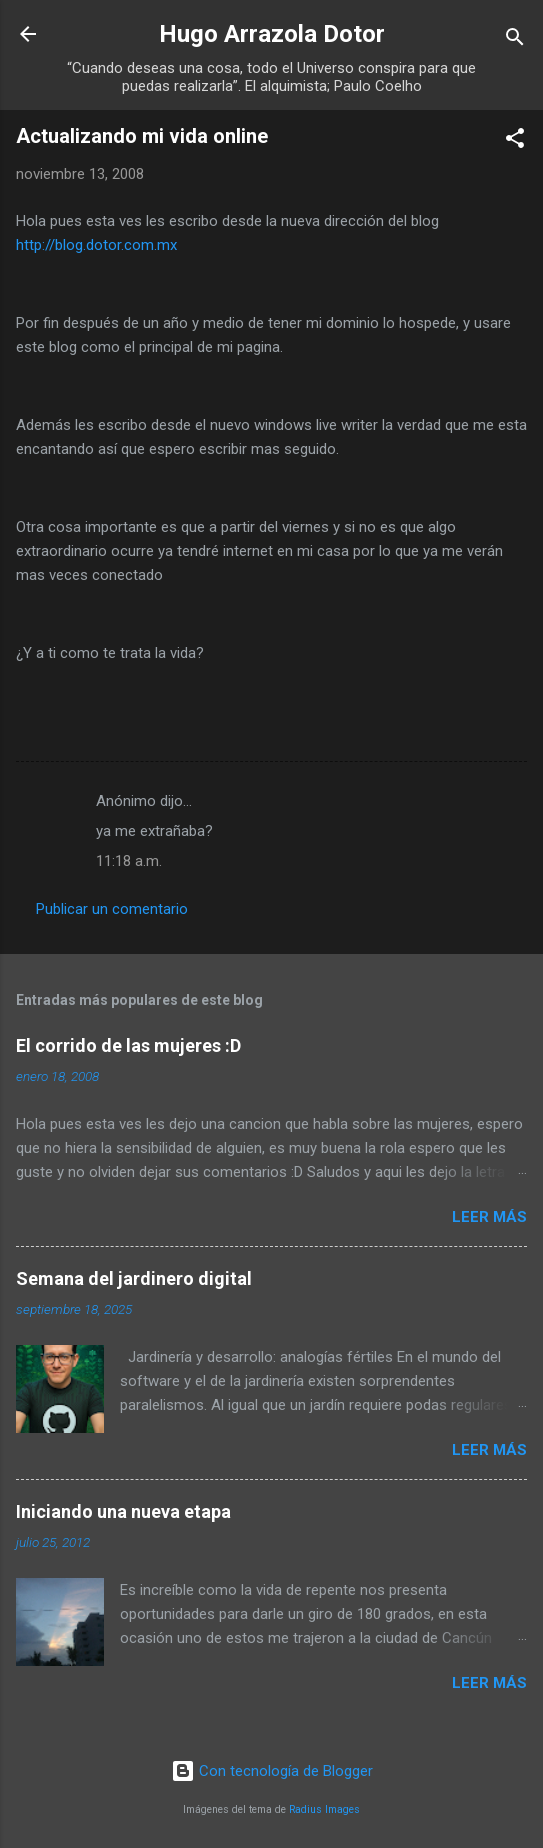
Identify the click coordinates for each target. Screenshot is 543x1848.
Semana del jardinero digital (134, 1278)
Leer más (489, 1217)
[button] (515, 141)
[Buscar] (515, 40)
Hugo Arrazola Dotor (272, 34)
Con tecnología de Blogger (272, 1771)
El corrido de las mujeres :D (128, 1045)
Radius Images (324, 1809)
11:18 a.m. (129, 861)
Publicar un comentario (112, 909)
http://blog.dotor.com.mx (96, 245)
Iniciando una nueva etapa (123, 1511)
